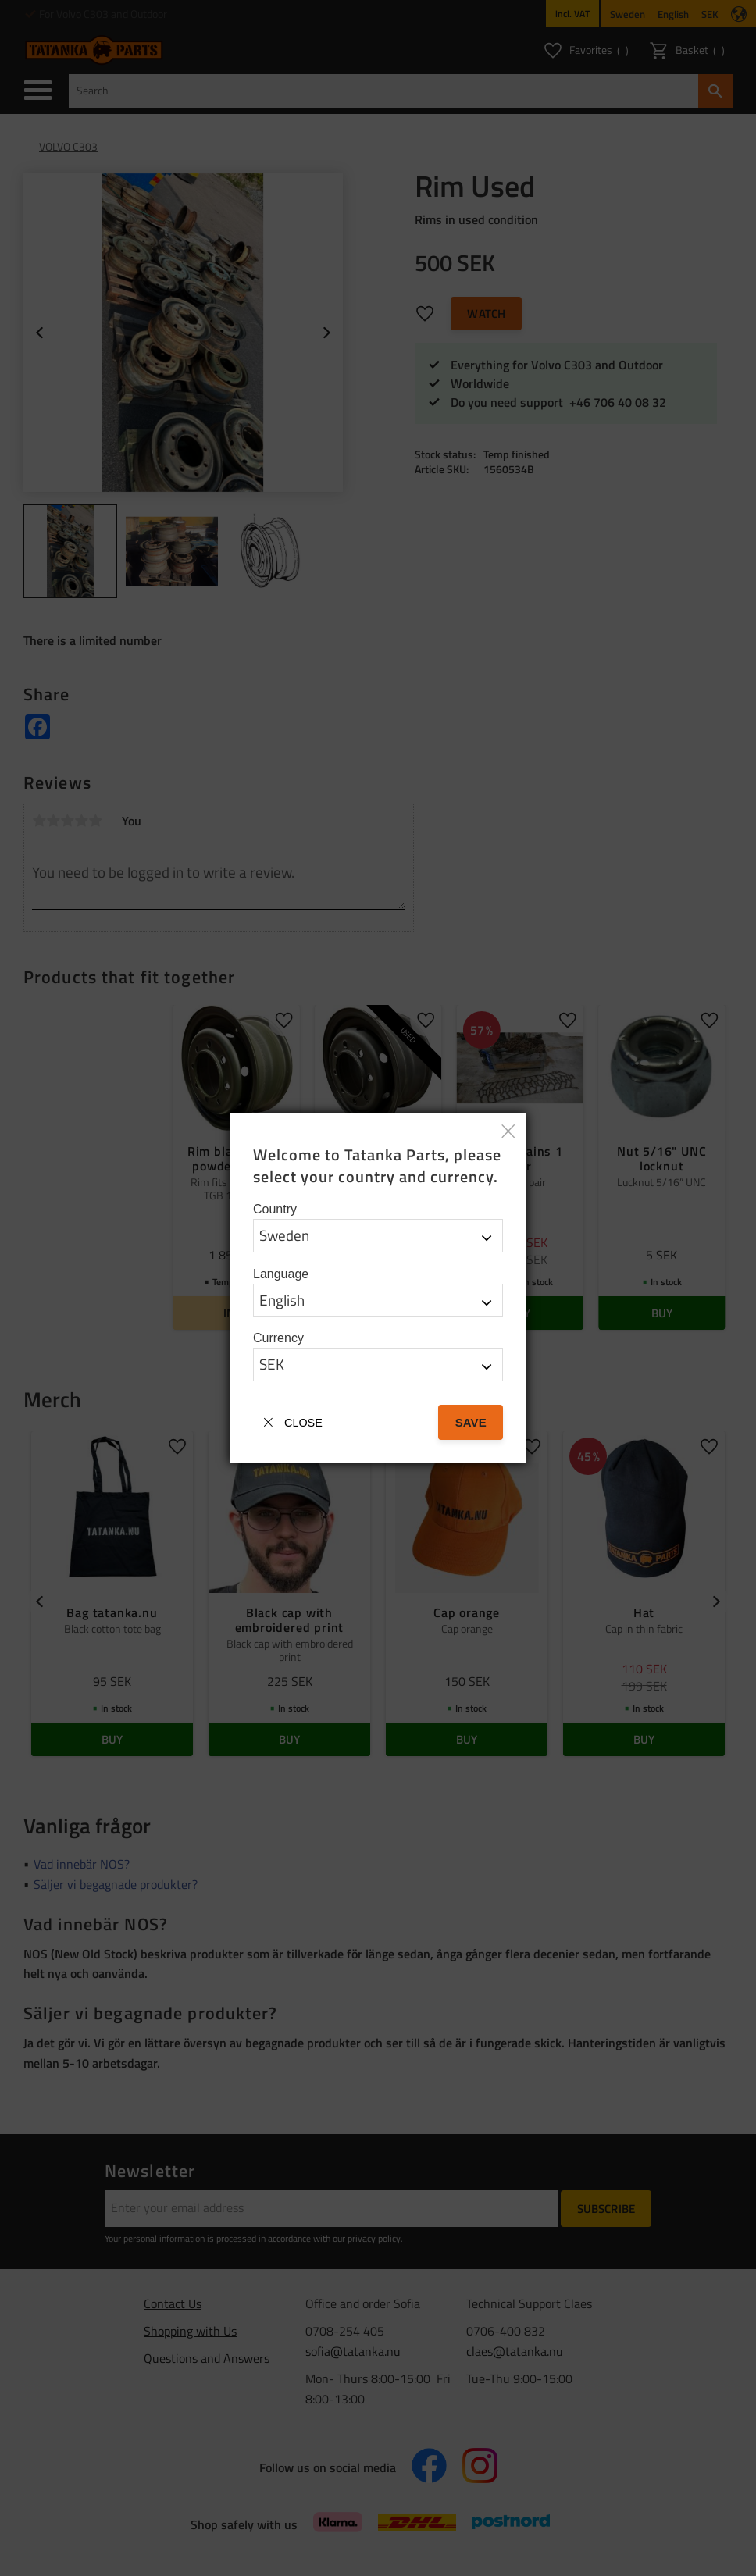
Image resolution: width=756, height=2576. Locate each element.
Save (471, 1422)
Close (303, 1422)
